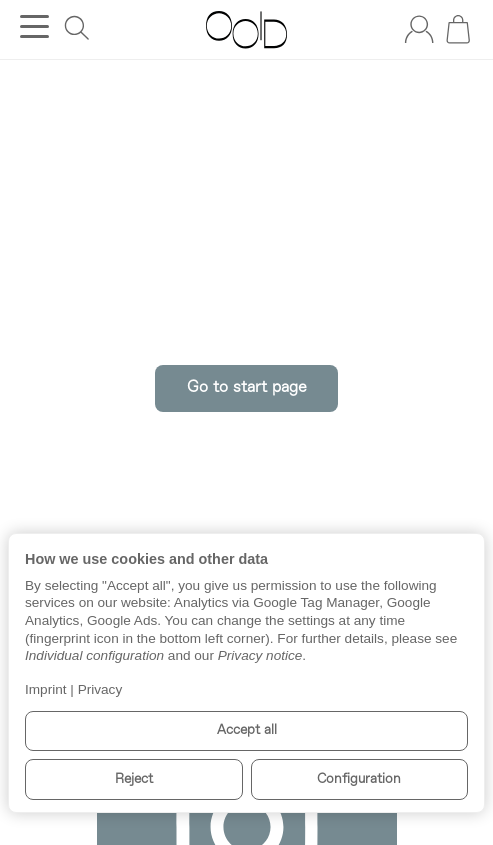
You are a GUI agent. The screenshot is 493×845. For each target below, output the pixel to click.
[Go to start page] (246, 30)
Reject (134, 779)
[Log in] (419, 29)
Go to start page (246, 388)
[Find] (77, 28)
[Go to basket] (458, 29)
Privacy (100, 689)
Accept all (247, 730)
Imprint (46, 689)
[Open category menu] (34, 26)
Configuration (359, 779)
